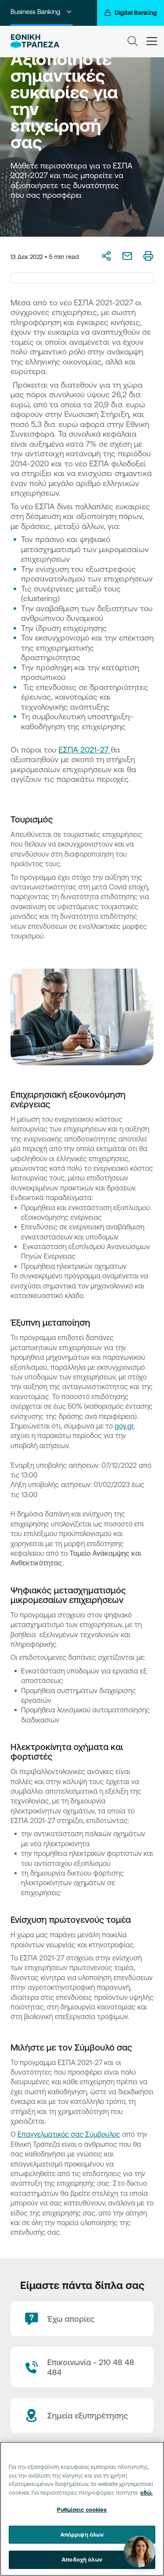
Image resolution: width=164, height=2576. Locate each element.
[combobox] (82, 278)
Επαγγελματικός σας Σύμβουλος (68, 2134)
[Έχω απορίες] (82, 2318)
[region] (82, 2509)
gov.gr (124, 1426)
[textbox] (82, 278)
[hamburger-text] (152, 41)
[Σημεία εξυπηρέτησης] (82, 2415)
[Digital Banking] (130, 13)
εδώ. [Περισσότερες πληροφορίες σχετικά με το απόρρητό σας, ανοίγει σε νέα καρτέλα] (146, 2492)
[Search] (133, 41)
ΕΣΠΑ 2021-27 (85, 749)
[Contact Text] (82, 2367)
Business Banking (41, 11)
